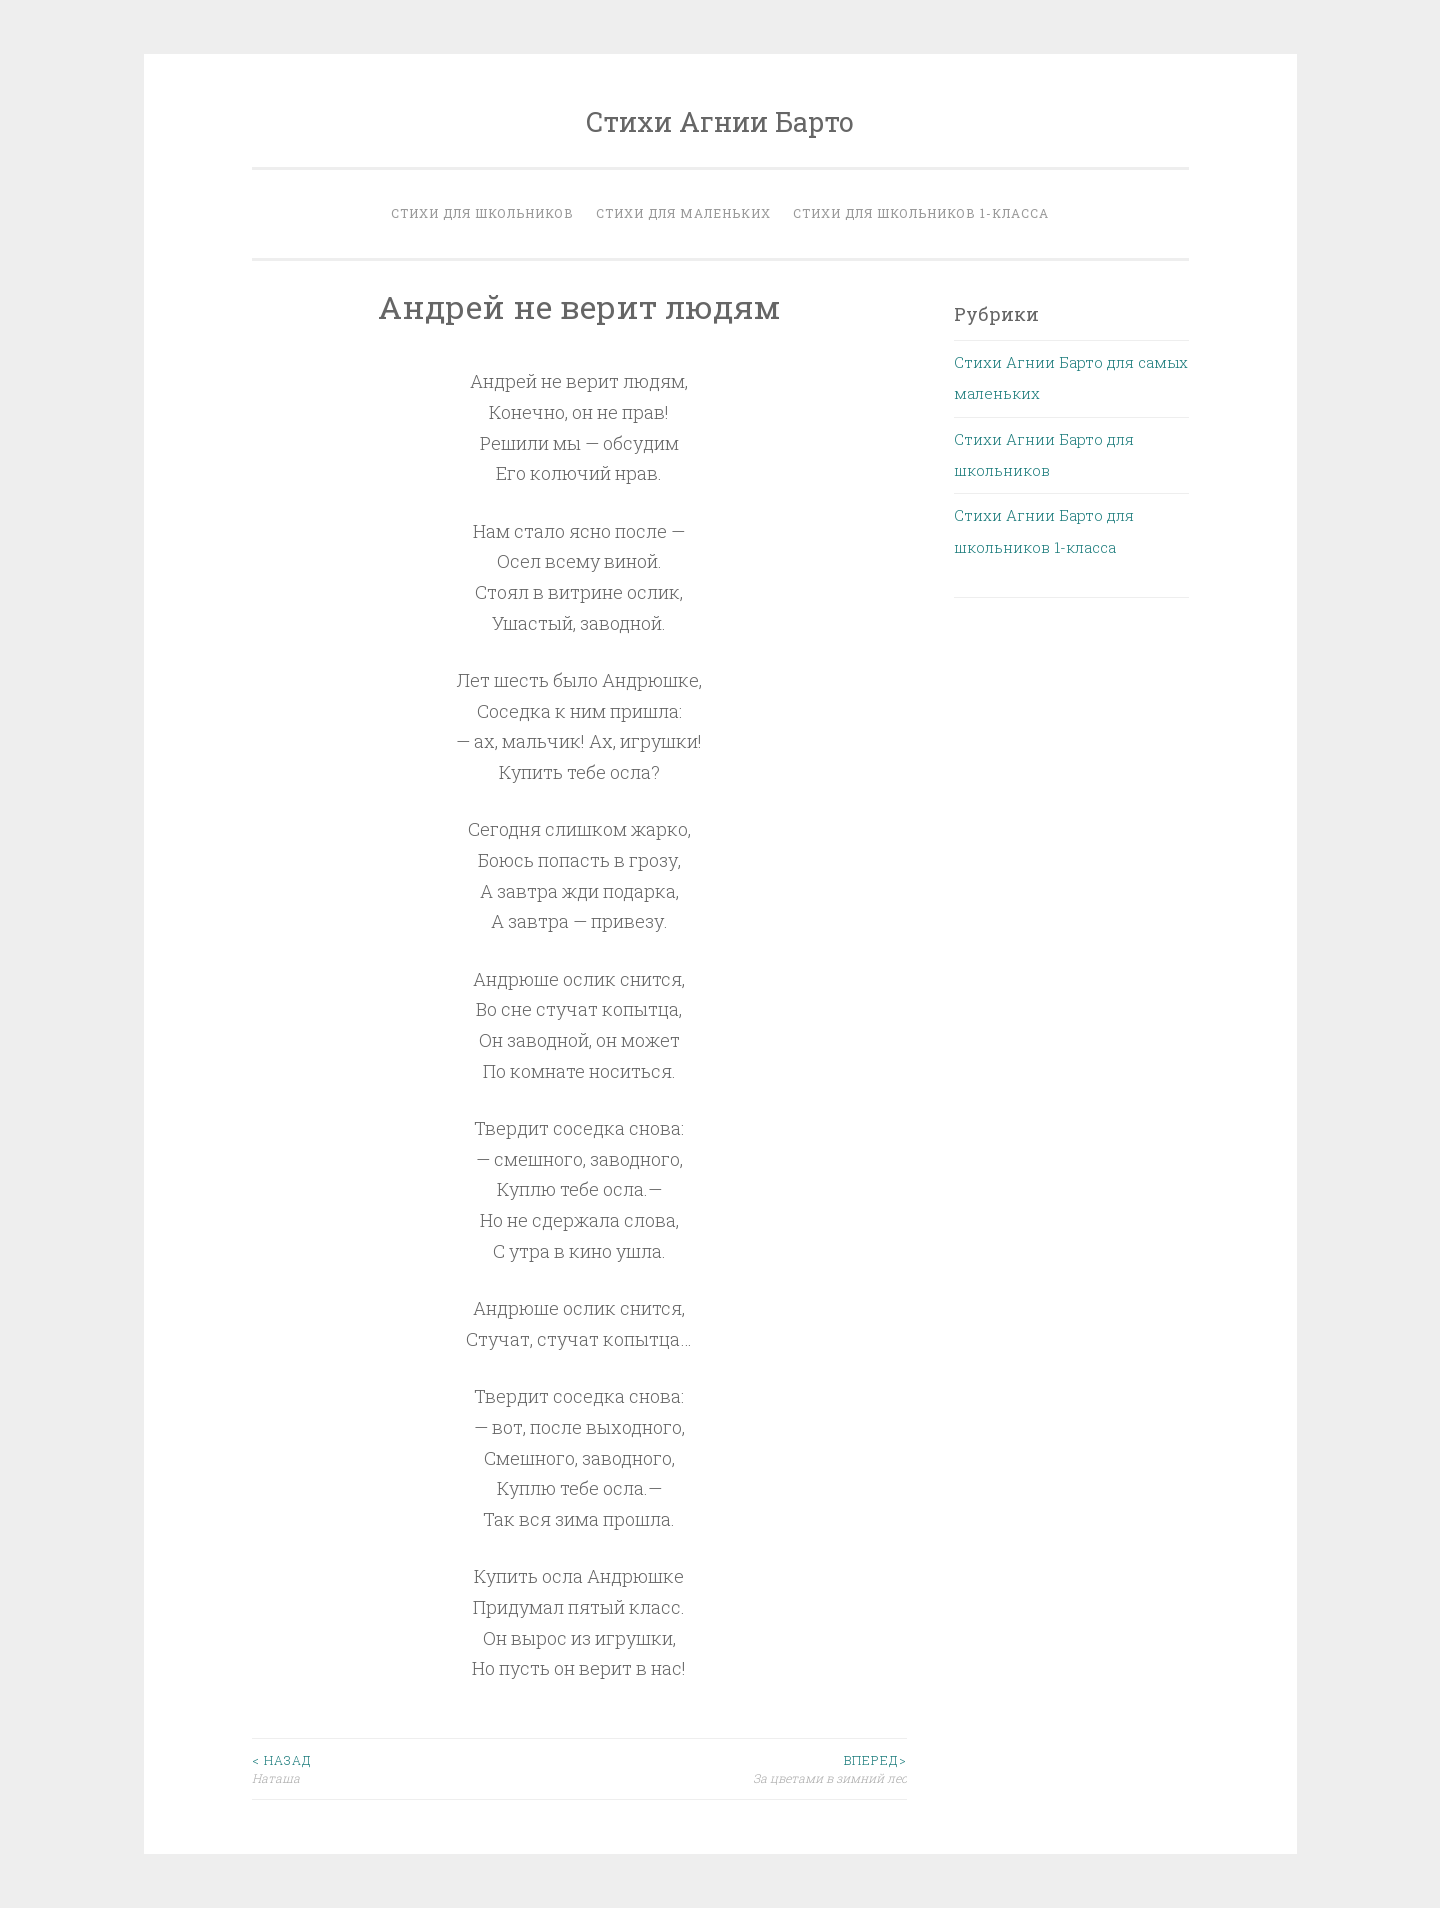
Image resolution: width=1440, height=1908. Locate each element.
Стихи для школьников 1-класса (921, 213)
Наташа (416, 1768)
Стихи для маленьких (683, 213)
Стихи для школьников (482, 213)
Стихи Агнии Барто (720, 121)
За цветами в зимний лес (743, 1768)
